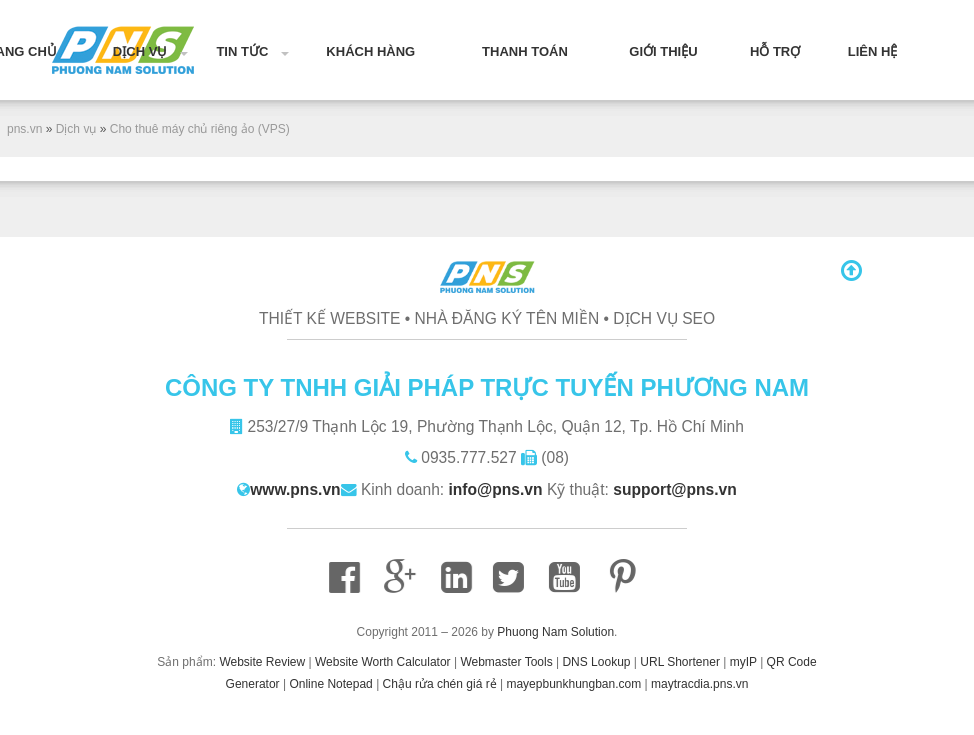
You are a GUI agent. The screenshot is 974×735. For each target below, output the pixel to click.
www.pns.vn (295, 489)
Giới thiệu (663, 51)
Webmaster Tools (506, 662)
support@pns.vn (675, 489)
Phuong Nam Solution (555, 632)
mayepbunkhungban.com (573, 684)
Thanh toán (525, 51)
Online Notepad (330, 684)
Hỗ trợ (775, 51)
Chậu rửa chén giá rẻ (440, 684)
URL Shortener (680, 662)
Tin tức (242, 51)
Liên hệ (873, 51)
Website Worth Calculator (383, 662)
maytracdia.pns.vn (699, 684)
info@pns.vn (496, 489)
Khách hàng (370, 51)
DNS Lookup (596, 662)
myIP (743, 662)
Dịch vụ (140, 51)
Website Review (262, 662)
